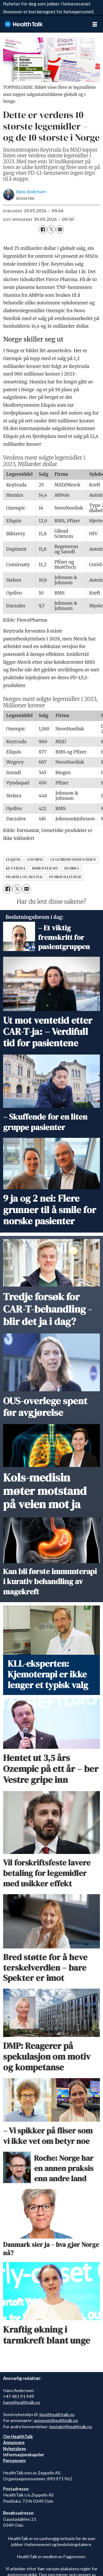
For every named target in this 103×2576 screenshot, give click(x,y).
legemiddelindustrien (73, 859)
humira (71, 868)
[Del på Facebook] (43, 229)
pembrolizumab (65, 876)
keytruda (16, 868)
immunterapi (45, 868)
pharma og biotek (24, 876)
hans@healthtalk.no (21, 2402)
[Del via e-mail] (60, 229)
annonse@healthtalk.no (56, 2420)
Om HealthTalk (18, 2436)
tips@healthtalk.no (56, 2414)
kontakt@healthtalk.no (71, 2426)
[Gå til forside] (24, 24)
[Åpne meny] (94, 24)
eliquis (13, 859)
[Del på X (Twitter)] (51, 229)
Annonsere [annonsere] (14, 2442)
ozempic (35, 859)
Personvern (14, 2460)
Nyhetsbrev (14, 2448)
